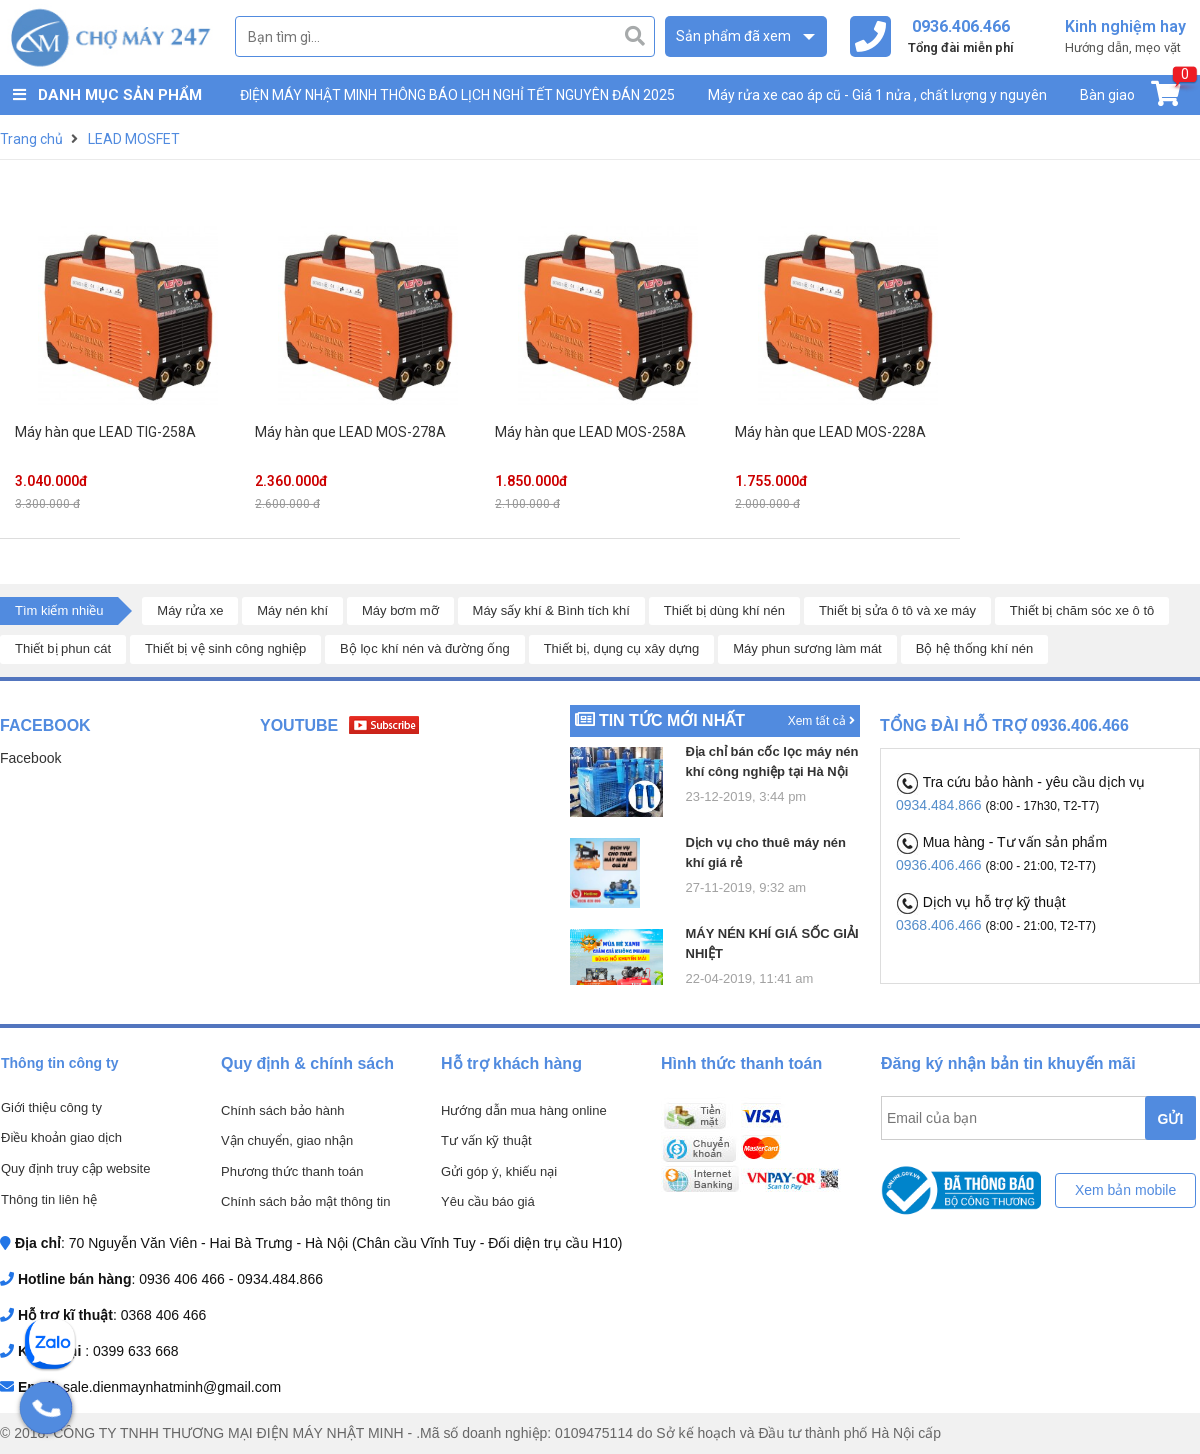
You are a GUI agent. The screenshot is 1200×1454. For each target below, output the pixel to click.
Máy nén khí (292, 610)
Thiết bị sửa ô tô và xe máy (897, 610)
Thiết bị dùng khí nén (724, 610)
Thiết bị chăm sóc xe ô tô (1082, 610)
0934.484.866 (941, 805)
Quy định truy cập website (75, 1168)
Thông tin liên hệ (49, 1199)
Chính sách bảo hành (282, 1110)
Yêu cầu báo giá (488, 1201)
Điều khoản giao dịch (61, 1137)
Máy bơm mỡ (400, 610)
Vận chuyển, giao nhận (287, 1140)
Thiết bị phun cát (63, 648)
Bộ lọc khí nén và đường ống (425, 648)
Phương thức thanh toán (292, 1171)
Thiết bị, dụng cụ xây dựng (622, 648)
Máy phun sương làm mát (807, 648)
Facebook (30, 758)
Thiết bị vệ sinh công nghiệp (225, 648)
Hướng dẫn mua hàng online (524, 1110)
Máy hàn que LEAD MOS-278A (350, 432)
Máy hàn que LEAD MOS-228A (830, 432)
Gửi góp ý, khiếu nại (499, 1171)
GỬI (1171, 1119)
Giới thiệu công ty (51, 1107)
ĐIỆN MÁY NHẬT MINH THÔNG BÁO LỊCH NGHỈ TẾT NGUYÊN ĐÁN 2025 (457, 95)
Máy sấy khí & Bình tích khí (551, 610)
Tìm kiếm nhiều (59, 610)
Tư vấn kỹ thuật (486, 1140)
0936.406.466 (941, 865)
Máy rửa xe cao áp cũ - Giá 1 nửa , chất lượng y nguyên (877, 95)
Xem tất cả (821, 721)
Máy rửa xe (190, 610)
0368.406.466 (941, 925)
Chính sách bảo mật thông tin (305, 1201)
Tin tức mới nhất (672, 720)
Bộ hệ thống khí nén (975, 648)
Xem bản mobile (1125, 1190)
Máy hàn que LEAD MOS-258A (590, 432)
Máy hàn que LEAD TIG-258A (105, 432)
